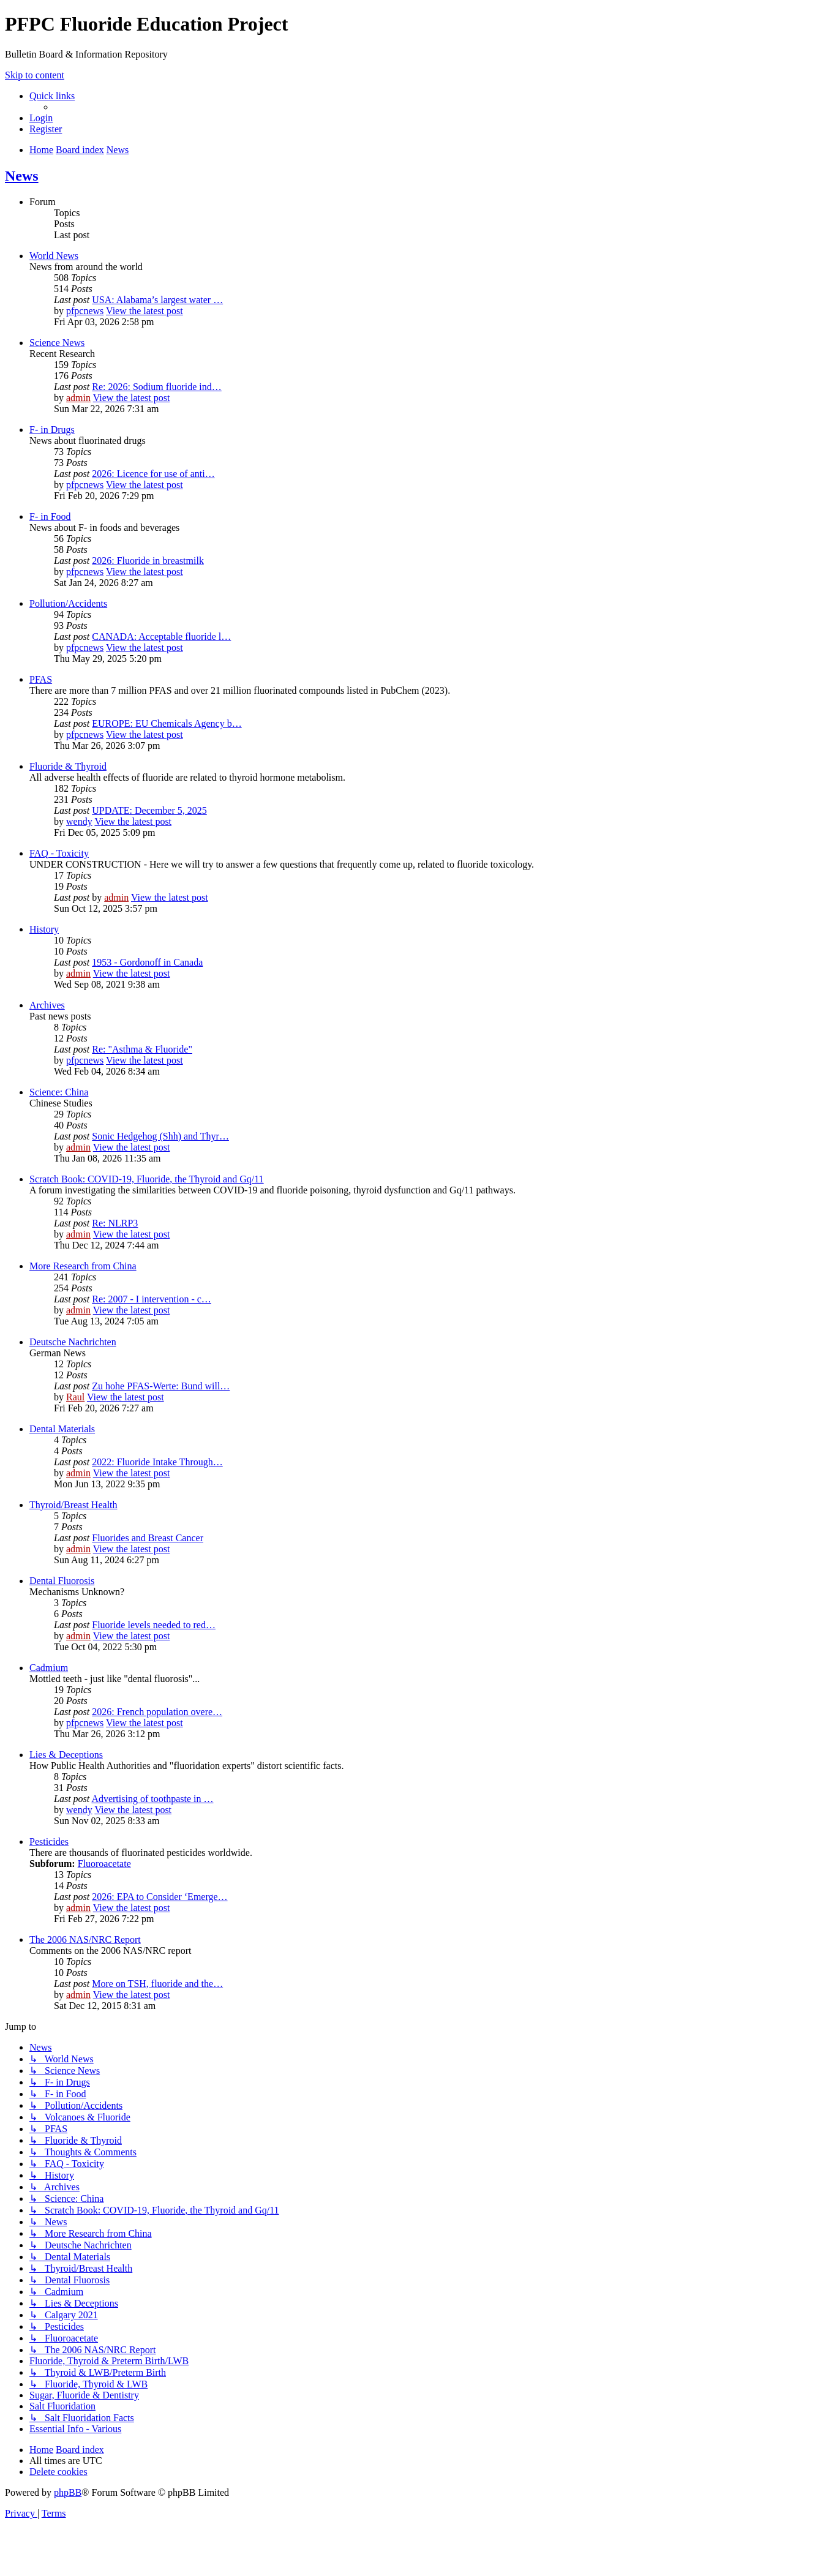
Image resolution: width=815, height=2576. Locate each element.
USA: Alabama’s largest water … (157, 300)
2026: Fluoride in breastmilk (148, 560)
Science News (57, 342)
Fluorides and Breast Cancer (147, 1538)
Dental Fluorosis (61, 1580)
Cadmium (48, 1667)
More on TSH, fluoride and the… (157, 1983)
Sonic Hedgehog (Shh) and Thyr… (160, 1136)
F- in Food (50, 516)
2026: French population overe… (157, 1712)
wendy (79, 821)
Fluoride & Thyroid (68, 766)
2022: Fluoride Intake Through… (157, 1462)
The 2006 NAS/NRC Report (85, 1939)
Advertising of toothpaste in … (152, 1798)
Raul (75, 1397)
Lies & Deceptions (66, 1754)
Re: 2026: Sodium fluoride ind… (157, 386)
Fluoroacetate (104, 1863)
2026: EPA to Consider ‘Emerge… (159, 1896)
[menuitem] (41, 118)
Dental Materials (62, 1429)
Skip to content (34, 75)
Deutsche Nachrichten (72, 1342)
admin (78, 397)
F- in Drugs (52, 429)
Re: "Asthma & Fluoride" (142, 1049)
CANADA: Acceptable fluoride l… (161, 636)
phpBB (67, 2492)
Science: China (58, 1092)
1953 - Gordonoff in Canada (147, 962)
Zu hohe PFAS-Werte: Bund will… (161, 1386)
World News (53, 255)
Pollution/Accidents (68, 603)
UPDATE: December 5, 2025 (149, 810)
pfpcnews (84, 311)
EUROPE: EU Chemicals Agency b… (166, 723)
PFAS (40, 679)
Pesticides (49, 1841)
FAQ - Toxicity (59, 853)
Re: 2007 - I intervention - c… (151, 1299)
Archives (47, 1005)
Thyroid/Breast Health (73, 1505)
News (22, 176)
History (44, 929)
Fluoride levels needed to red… (154, 1625)
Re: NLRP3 (115, 1223)
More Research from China (83, 1266)
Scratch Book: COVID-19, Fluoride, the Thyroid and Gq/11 (146, 1179)
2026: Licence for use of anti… (153, 473)
